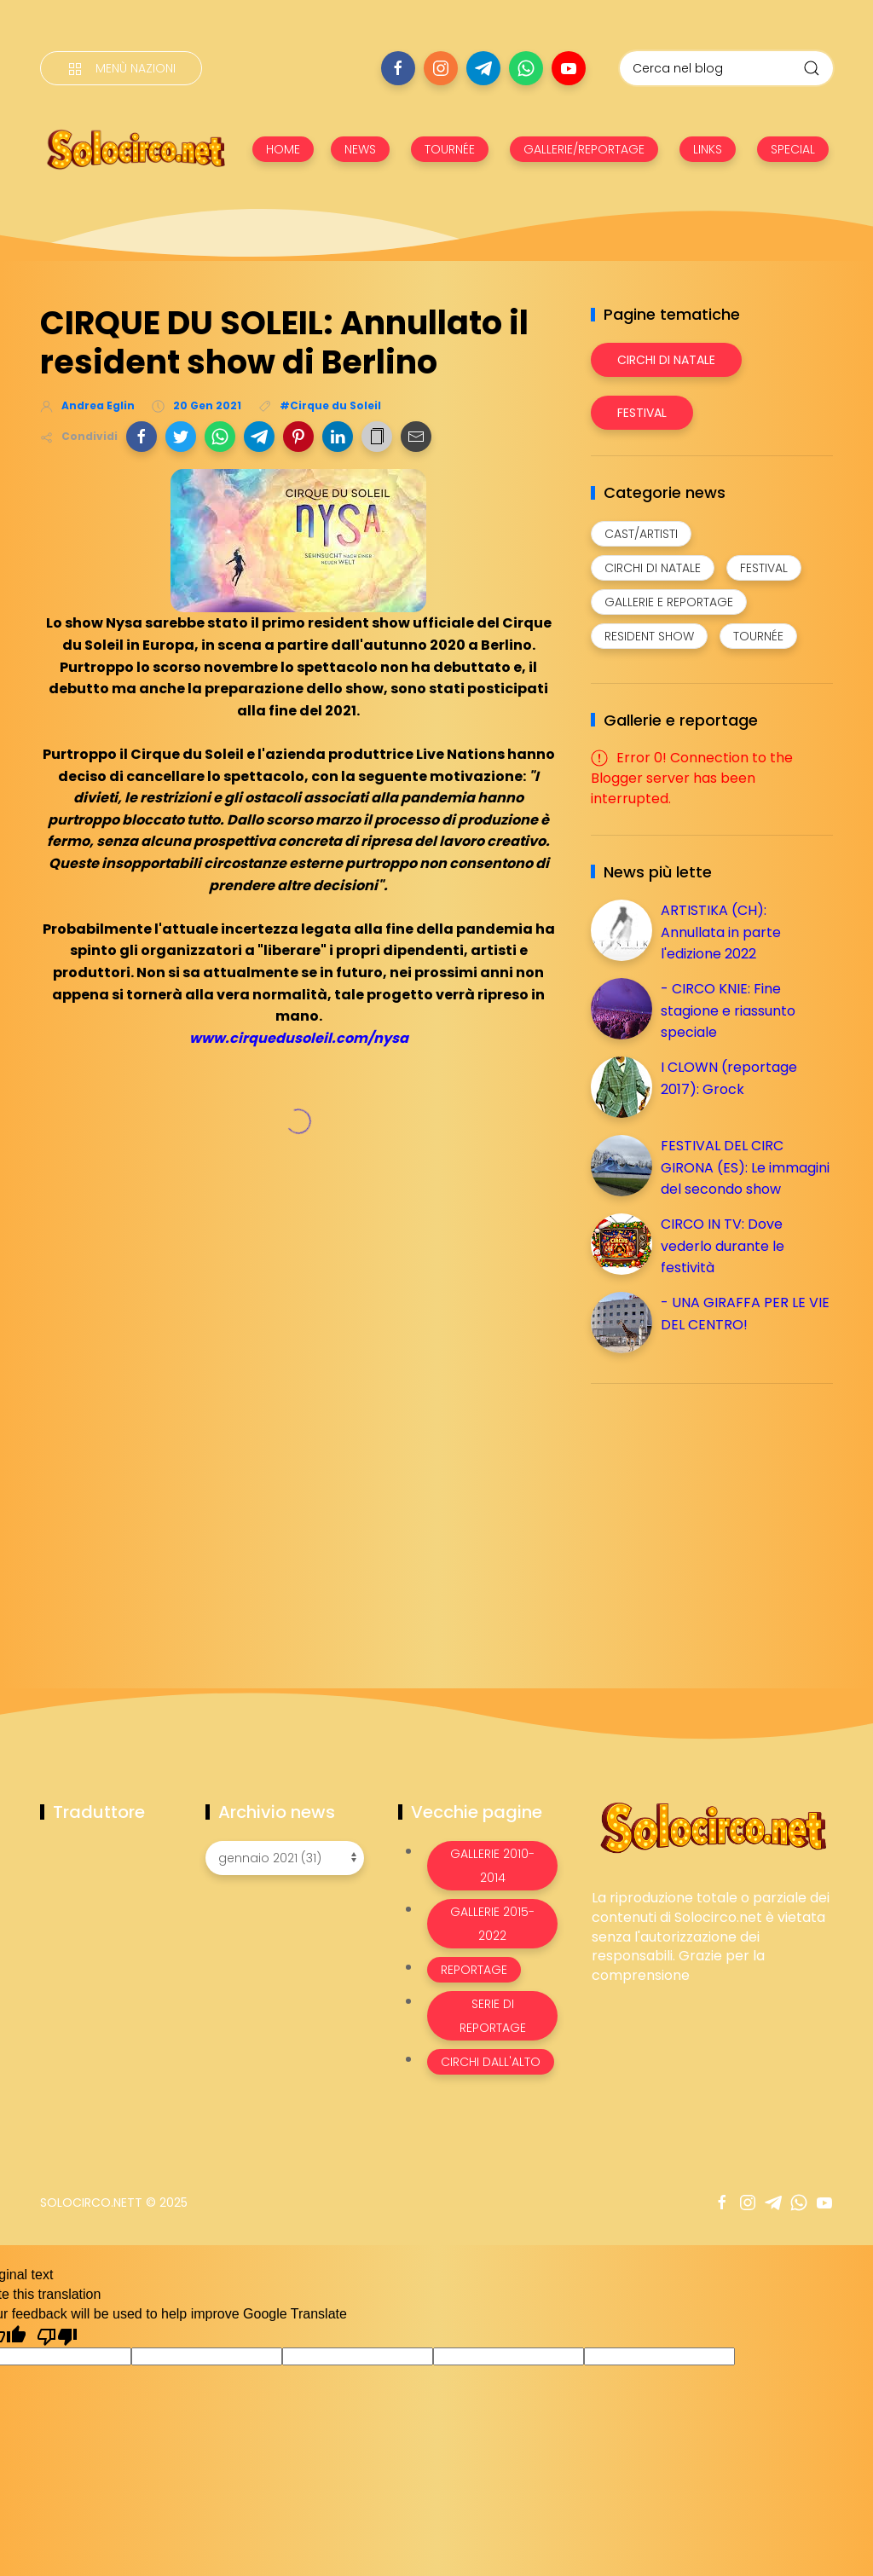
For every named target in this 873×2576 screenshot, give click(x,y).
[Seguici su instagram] (441, 68)
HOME (283, 149)
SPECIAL (793, 149)
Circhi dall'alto (491, 2061)
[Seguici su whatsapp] (526, 68)
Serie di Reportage (493, 2015)
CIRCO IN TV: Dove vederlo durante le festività (722, 1245)
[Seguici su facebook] (398, 68)
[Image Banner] (712, 1827)
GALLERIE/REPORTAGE (584, 149)
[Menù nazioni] (121, 68)
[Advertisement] (719, 1516)
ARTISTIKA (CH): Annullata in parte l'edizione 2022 (721, 932)
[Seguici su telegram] (483, 68)
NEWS (360, 149)
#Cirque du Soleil (330, 405)
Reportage (474, 1969)
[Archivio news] (284, 1858)
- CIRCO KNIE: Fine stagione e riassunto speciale (728, 1010)
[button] (141, 436)
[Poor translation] (57, 2335)
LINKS (707, 149)
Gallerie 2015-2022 (492, 1923)
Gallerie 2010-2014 (492, 1865)
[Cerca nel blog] (726, 68)
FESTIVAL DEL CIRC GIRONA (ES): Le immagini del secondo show (745, 1167)
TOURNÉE (450, 149)
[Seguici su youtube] (569, 68)
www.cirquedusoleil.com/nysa (298, 1038)
